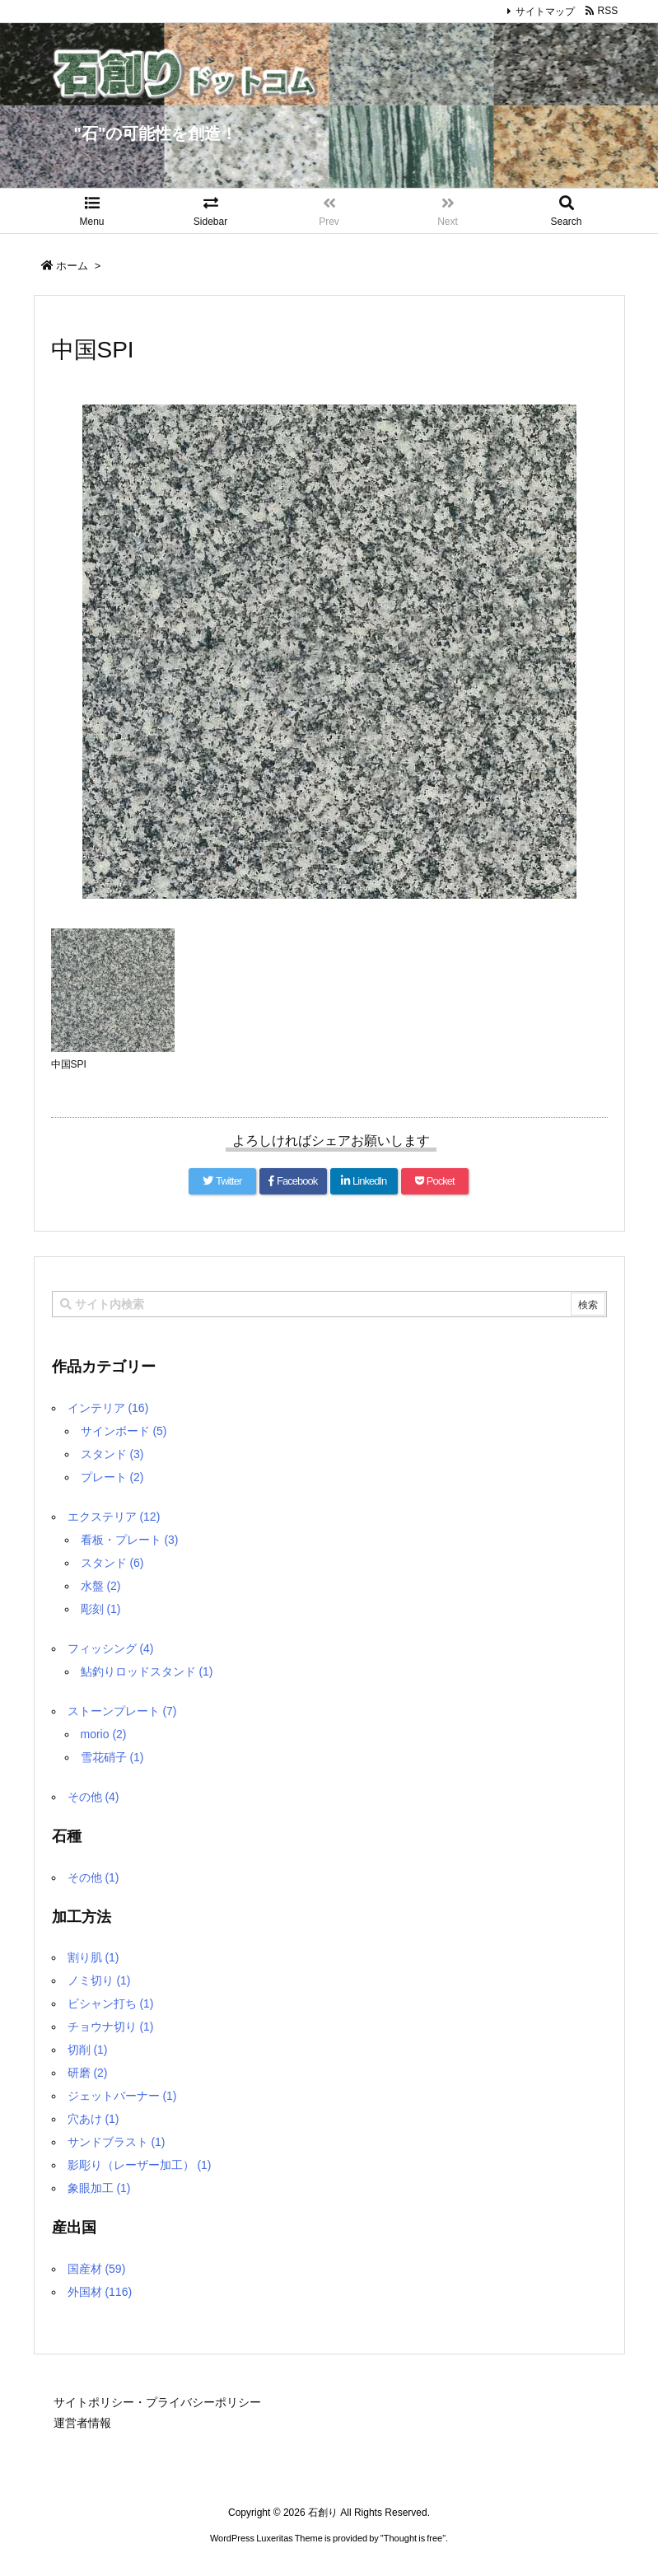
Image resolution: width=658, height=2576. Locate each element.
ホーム (72, 265)
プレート (112, 1477)
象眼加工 (99, 2188)
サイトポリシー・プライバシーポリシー (157, 2402)
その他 (93, 1796)
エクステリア (114, 1516)
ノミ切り (99, 1980)
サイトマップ (545, 11)
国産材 (97, 2268)
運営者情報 (82, 2422)
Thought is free (413, 2538)
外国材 (100, 2291)
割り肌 (93, 1957)
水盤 (101, 1585)
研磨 (88, 2072)
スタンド (112, 1454)
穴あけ (93, 2118)
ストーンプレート (122, 1711)
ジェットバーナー (122, 2095)
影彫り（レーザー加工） (140, 2165)
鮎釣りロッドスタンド (147, 1671)
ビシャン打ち (111, 2003)
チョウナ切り (111, 2026)
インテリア (108, 1407)
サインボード (124, 1431)
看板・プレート (130, 1539)
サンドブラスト (117, 2141)
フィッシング (111, 1648)
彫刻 (101, 1608)
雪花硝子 (112, 1757)
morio (104, 1734)
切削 (88, 2049)
